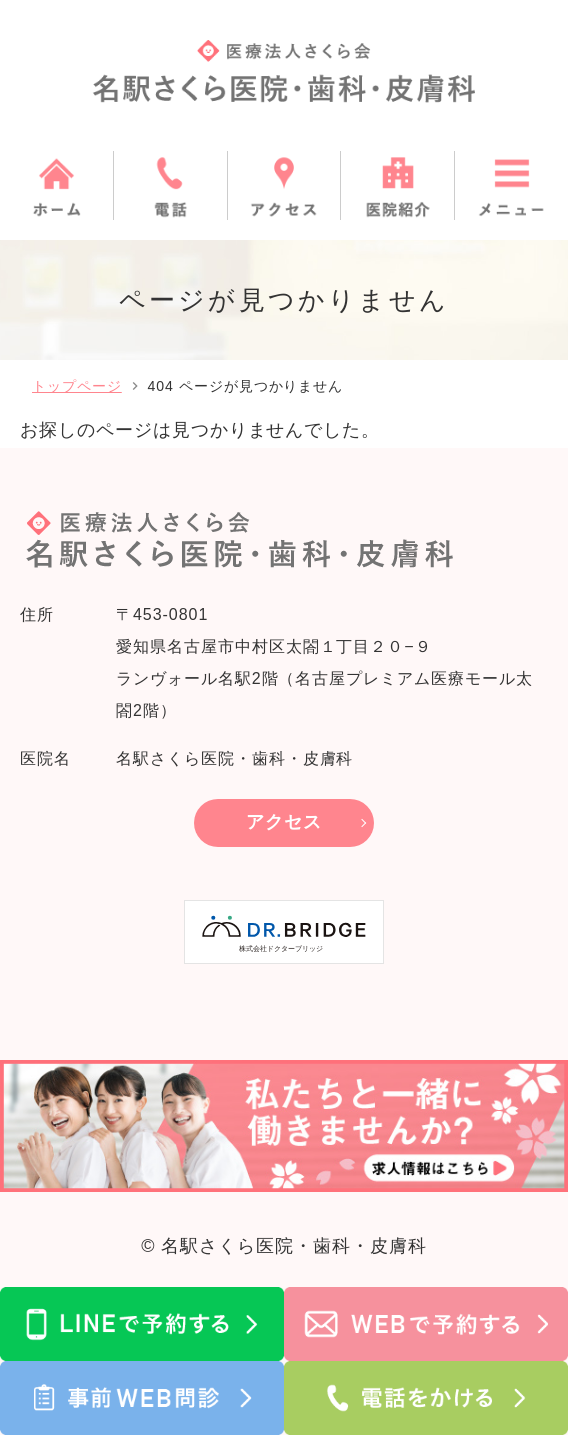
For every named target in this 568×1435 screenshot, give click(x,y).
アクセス (284, 822)
